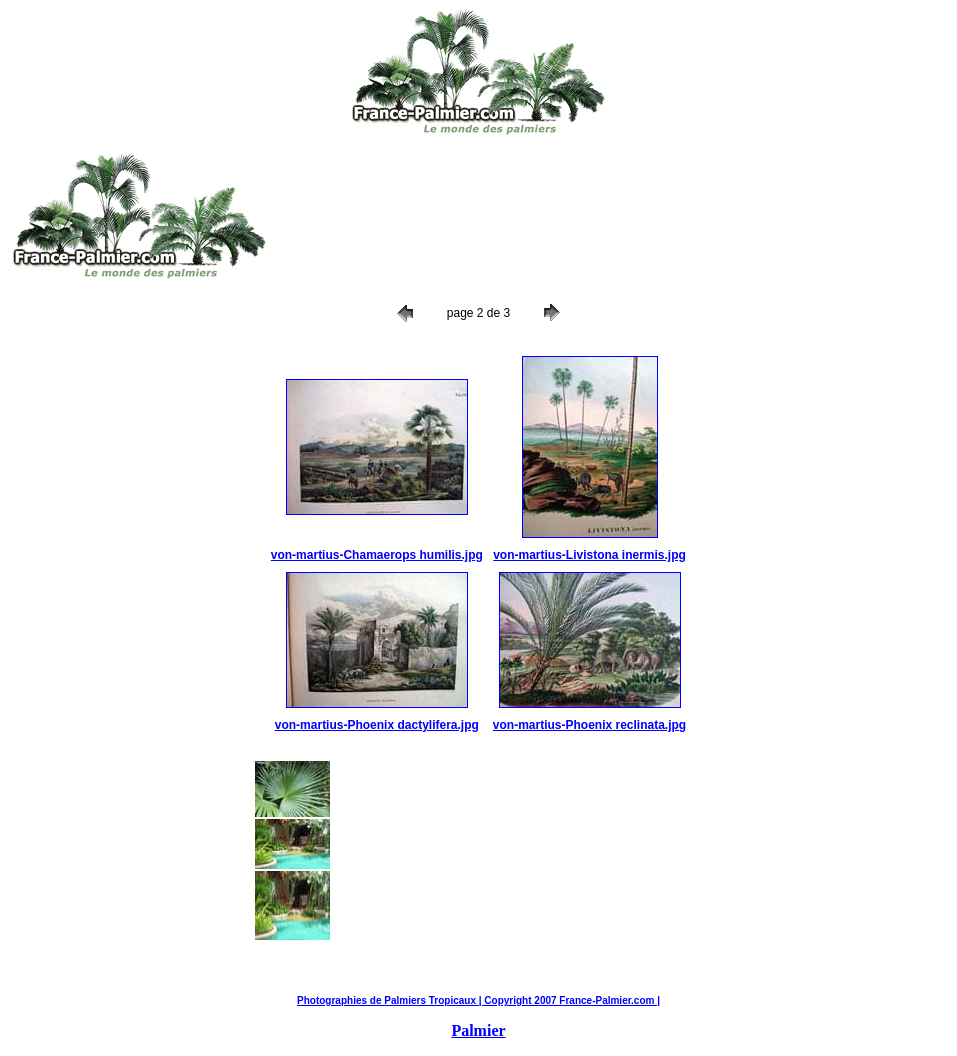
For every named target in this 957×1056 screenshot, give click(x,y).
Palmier (478, 1030)
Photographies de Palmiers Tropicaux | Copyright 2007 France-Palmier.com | (478, 1000)
